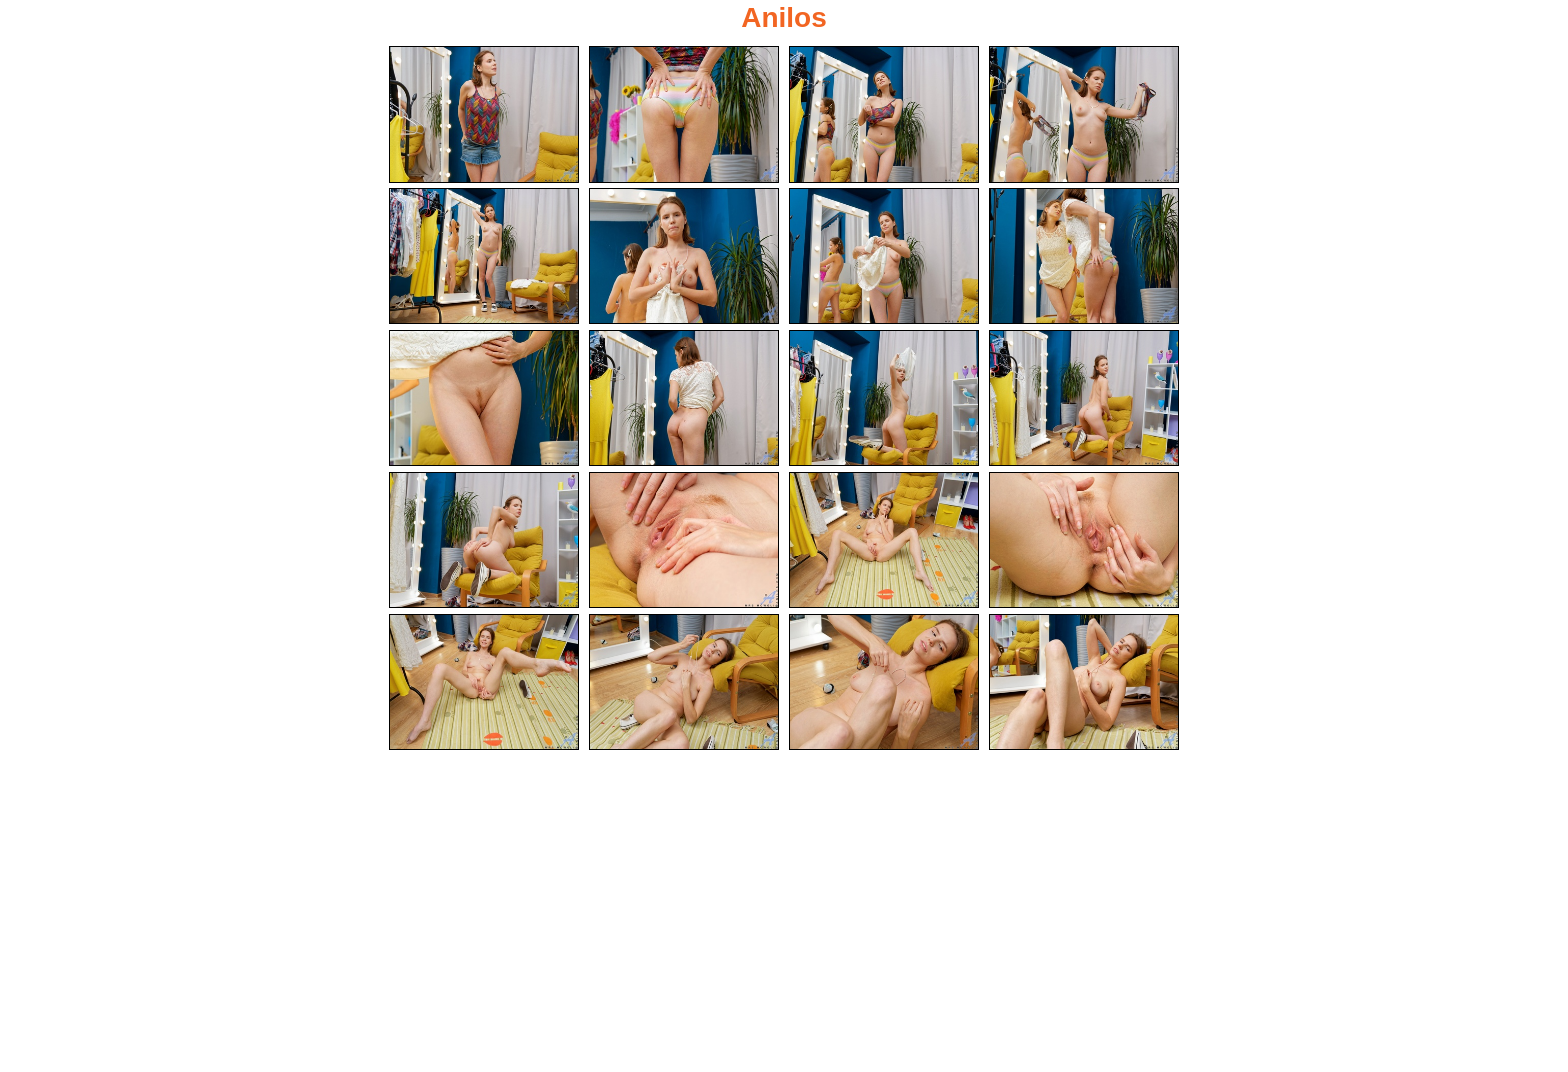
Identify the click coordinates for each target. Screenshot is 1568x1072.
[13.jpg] (484, 540)
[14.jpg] (684, 540)
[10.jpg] (684, 398)
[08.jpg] (1084, 256)
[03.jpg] (884, 114)
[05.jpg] (484, 256)
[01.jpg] (484, 114)
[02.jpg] (684, 114)
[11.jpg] (884, 398)
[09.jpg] (484, 398)
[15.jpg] (884, 540)
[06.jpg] (684, 256)
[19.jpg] (884, 682)
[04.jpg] (1084, 114)
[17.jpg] (484, 682)
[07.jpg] (884, 256)
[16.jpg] (1084, 540)
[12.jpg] (1084, 398)
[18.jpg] (684, 682)
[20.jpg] (1084, 682)
